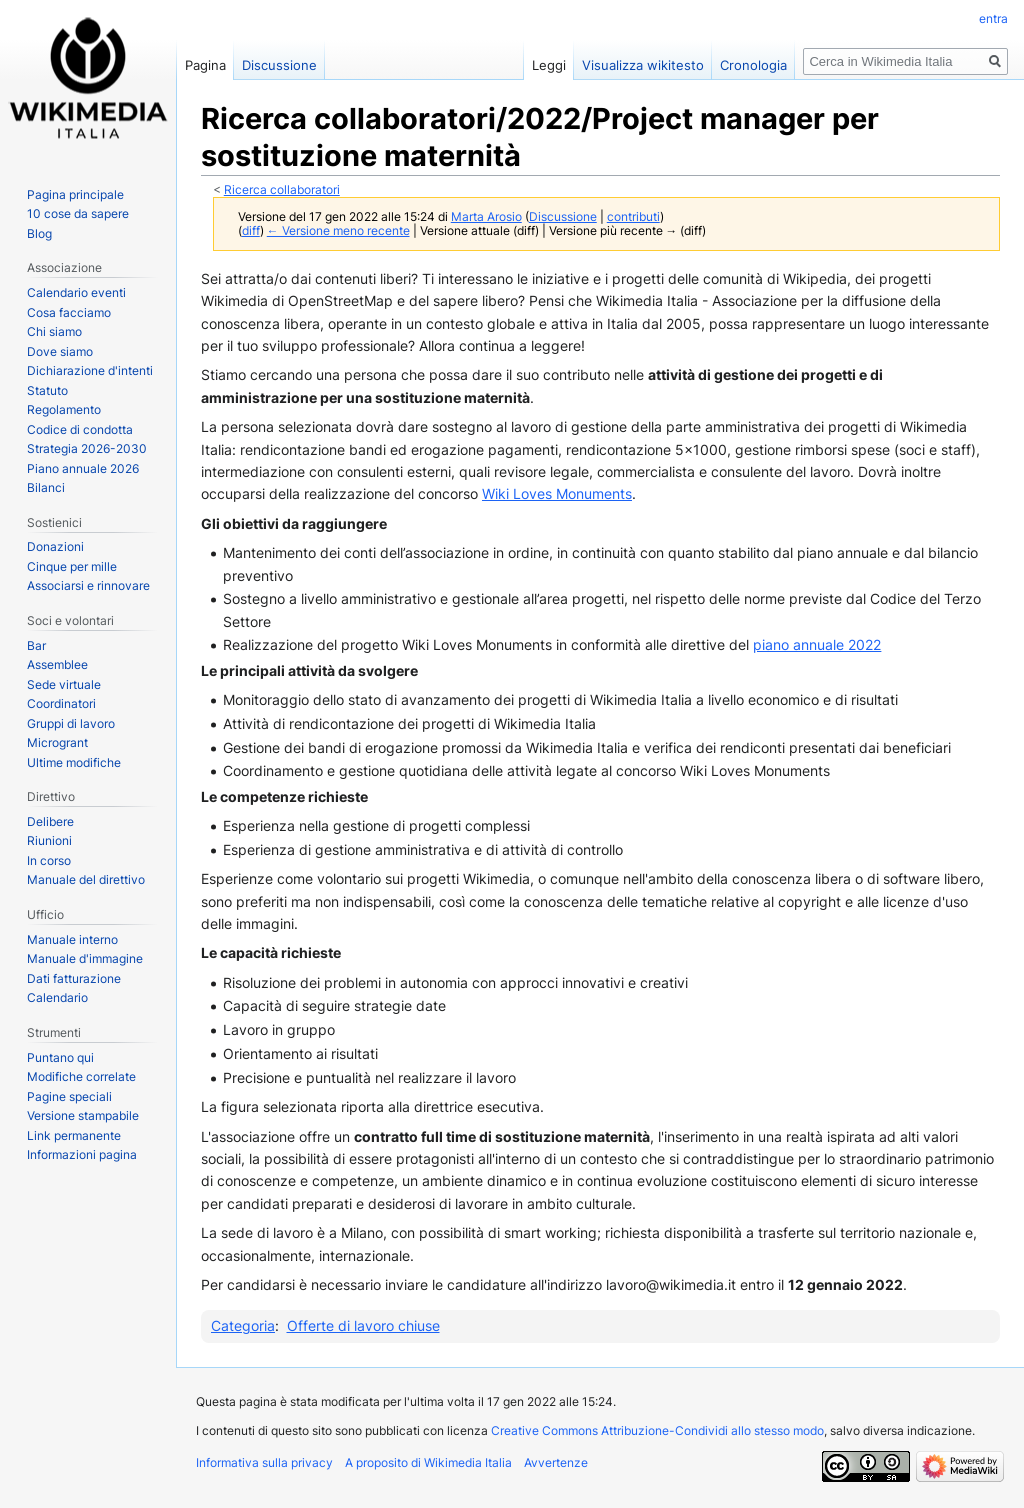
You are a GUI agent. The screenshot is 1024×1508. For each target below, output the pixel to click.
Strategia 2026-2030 (87, 448)
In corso (49, 860)
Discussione (563, 217)
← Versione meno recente (338, 231)
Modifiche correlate (81, 1076)
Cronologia (753, 65)
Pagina (205, 65)
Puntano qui (60, 1057)
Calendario (57, 997)
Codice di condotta (80, 429)
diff (251, 231)
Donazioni (55, 546)
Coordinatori (61, 703)
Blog (39, 233)
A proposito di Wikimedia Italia (428, 1462)
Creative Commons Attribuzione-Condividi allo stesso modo (657, 1430)
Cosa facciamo (69, 312)
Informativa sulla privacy (264, 1462)
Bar (36, 645)
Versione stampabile (83, 1115)
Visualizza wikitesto (643, 65)
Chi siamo (54, 331)
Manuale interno (72, 939)
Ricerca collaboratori (282, 190)
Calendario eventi (76, 292)
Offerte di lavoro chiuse (363, 1325)
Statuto (47, 390)
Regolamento (64, 409)
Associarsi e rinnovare (88, 585)
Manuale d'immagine (85, 958)
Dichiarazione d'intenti (90, 370)
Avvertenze (556, 1462)
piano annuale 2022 (817, 644)
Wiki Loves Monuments (557, 493)
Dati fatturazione (74, 978)
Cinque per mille (72, 566)
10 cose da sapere (78, 213)
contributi (633, 217)
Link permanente (74, 1135)
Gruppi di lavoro (71, 723)
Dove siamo (60, 351)
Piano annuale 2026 (83, 468)
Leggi (549, 65)
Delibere (50, 821)
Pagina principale (75, 194)
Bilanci (46, 487)
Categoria (243, 1325)
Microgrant (57, 742)
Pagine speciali (69, 1096)
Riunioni (49, 840)
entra (993, 18)
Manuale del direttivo (86, 879)
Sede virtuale (64, 684)
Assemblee (57, 664)
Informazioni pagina (82, 1154)
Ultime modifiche (74, 762)
